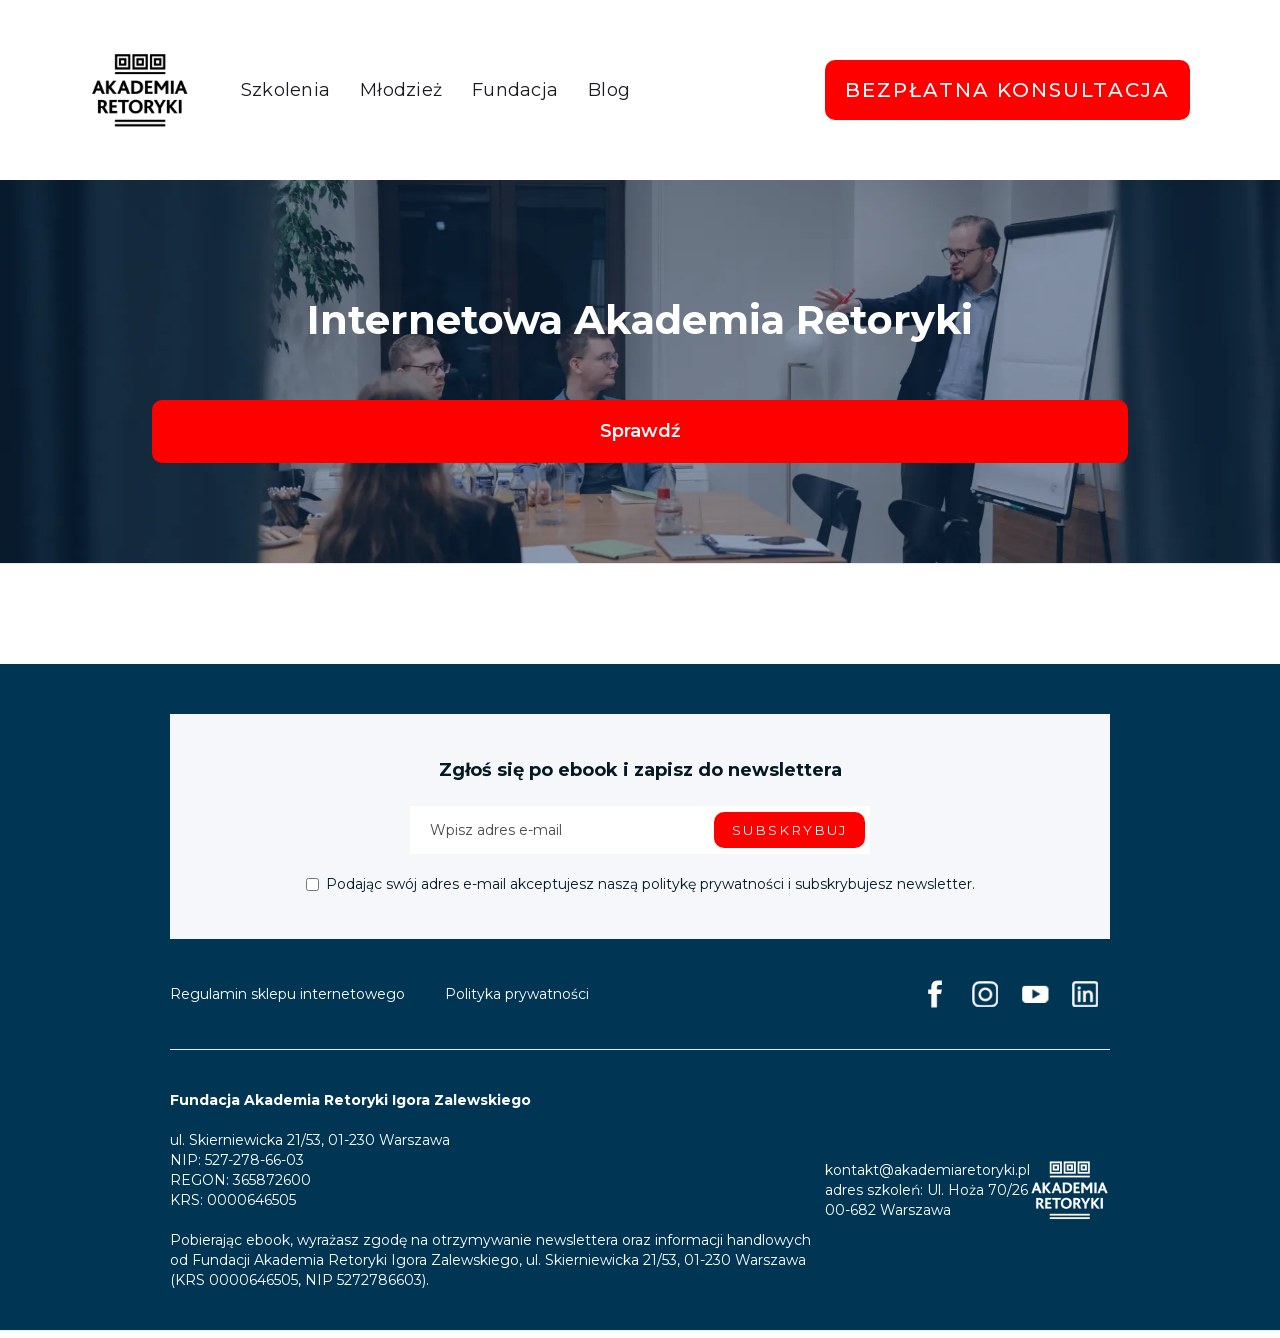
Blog (609, 90)
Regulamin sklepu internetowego (287, 1001)
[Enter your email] (640, 837)
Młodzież (401, 90)
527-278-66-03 (254, 1167)
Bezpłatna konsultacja (1007, 90)
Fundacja (515, 90)
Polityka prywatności (517, 1001)
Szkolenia (285, 90)
